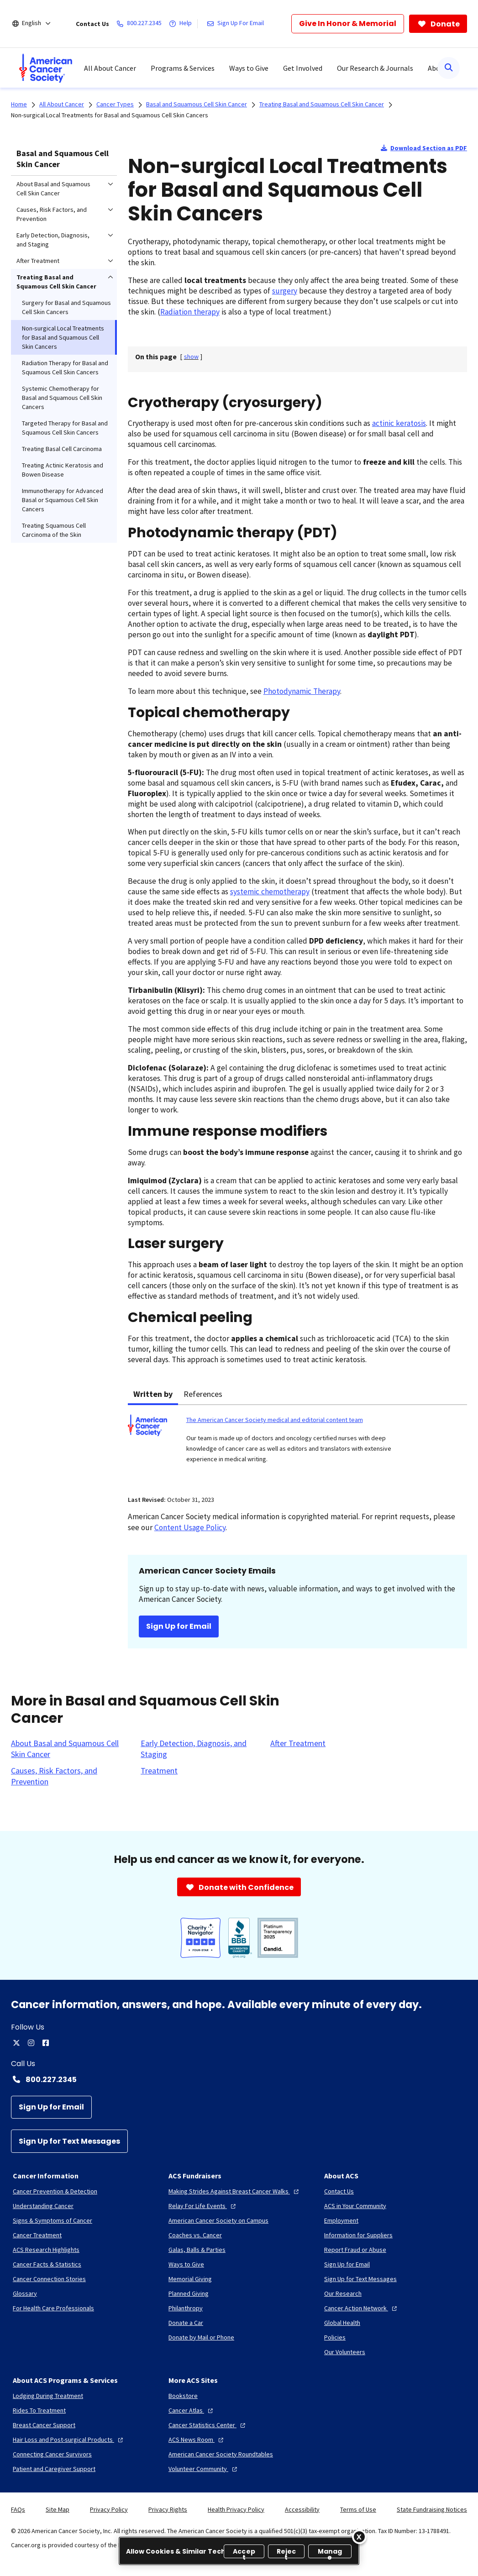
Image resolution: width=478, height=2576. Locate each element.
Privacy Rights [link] (167, 2509)
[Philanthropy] (185, 2308)
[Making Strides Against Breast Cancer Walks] (234, 2191)
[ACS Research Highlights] (46, 2249)
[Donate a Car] (185, 2322)
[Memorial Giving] (190, 2278)
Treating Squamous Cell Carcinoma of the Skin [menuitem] (54, 530)
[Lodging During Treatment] (48, 2395)
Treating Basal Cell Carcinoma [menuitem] (62, 449)
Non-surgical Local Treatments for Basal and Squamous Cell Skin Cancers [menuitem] (63, 337)
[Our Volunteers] (344, 2351)
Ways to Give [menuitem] (248, 68)
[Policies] (335, 2337)
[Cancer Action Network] (361, 2308)
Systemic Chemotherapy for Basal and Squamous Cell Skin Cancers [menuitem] (62, 397)
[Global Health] (342, 2322)
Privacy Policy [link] (109, 2509)
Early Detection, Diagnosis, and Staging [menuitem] (52, 239)
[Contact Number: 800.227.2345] (239, 2079)
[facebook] (45, 2042)
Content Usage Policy (190, 1527)
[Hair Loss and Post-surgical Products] (69, 2439)
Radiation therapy (190, 312)
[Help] (182, 23)
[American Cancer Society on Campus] (218, 2220)
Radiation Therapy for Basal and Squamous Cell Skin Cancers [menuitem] (65, 367)
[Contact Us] (339, 2191)
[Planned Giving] (188, 2293)
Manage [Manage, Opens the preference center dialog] (330, 2552)
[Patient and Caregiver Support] (54, 2468)
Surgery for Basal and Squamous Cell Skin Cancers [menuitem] (66, 307)
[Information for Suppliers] (358, 2235)
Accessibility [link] (302, 2509)
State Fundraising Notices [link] (432, 2509)
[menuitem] (45, 68)
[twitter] (16, 2042)
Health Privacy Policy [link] (236, 2509)
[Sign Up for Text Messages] (69, 2141)
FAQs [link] (18, 2509)
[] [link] (191, 356)
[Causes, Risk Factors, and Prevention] (70, 1776)
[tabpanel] (297, 1444)
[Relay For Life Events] (203, 2205)
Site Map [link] (57, 2509)
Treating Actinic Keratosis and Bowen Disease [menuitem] (62, 469)
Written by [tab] (153, 1394)
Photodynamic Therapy (301, 691)
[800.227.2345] (141, 23)
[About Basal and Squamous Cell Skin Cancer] (70, 1749)
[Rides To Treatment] (39, 2410)
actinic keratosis (399, 423)
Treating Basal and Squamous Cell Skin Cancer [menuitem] (56, 281)
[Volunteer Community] (203, 2468)
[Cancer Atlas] (191, 2410)
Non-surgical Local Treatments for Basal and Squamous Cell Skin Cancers (109, 115)
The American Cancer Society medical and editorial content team (274, 1420)
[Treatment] (159, 1770)
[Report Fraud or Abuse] (355, 2249)
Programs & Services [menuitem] (183, 68)
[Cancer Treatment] (37, 2235)
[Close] (359, 2536)
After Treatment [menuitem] (37, 261)
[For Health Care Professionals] (53, 2308)
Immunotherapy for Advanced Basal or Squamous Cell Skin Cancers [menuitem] (62, 500)
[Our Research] (343, 2293)
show (191, 356)
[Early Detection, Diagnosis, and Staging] (200, 1749)
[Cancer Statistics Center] (207, 2424)
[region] (239, 2551)
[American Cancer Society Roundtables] (220, 2454)
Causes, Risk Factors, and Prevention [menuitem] (51, 214)
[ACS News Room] (197, 2439)
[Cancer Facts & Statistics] (47, 2264)
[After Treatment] (298, 1743)
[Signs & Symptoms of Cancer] (52, 2220)
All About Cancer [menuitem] (110, 68)
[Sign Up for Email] (51, 2107)
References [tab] (203, 1394)
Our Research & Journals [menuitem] (375, 68)
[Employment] (341, 2220)
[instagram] (31, 2042)
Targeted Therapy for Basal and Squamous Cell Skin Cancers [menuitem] (65, 427)
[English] (37, 23)
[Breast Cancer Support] (44, 2424)
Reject (286, 2552)
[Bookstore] (183, 2395)
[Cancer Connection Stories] (49, 2278)
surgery (284, 291)
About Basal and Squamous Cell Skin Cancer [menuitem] (53, 188)
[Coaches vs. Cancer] (195, 2235)
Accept (244, 2552)
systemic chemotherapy (270, 892)
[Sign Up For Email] (237, 23)
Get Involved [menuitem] (302, 68)
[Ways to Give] (186, 2264)
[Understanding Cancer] (43, 2205)
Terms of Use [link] (358, 2509)
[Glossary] (25, 2293)
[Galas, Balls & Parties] (197, 2249)
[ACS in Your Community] (355, 2205)
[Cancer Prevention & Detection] (55, 2191)
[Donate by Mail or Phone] (201, 2337)
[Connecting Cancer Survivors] (52, 2454)
